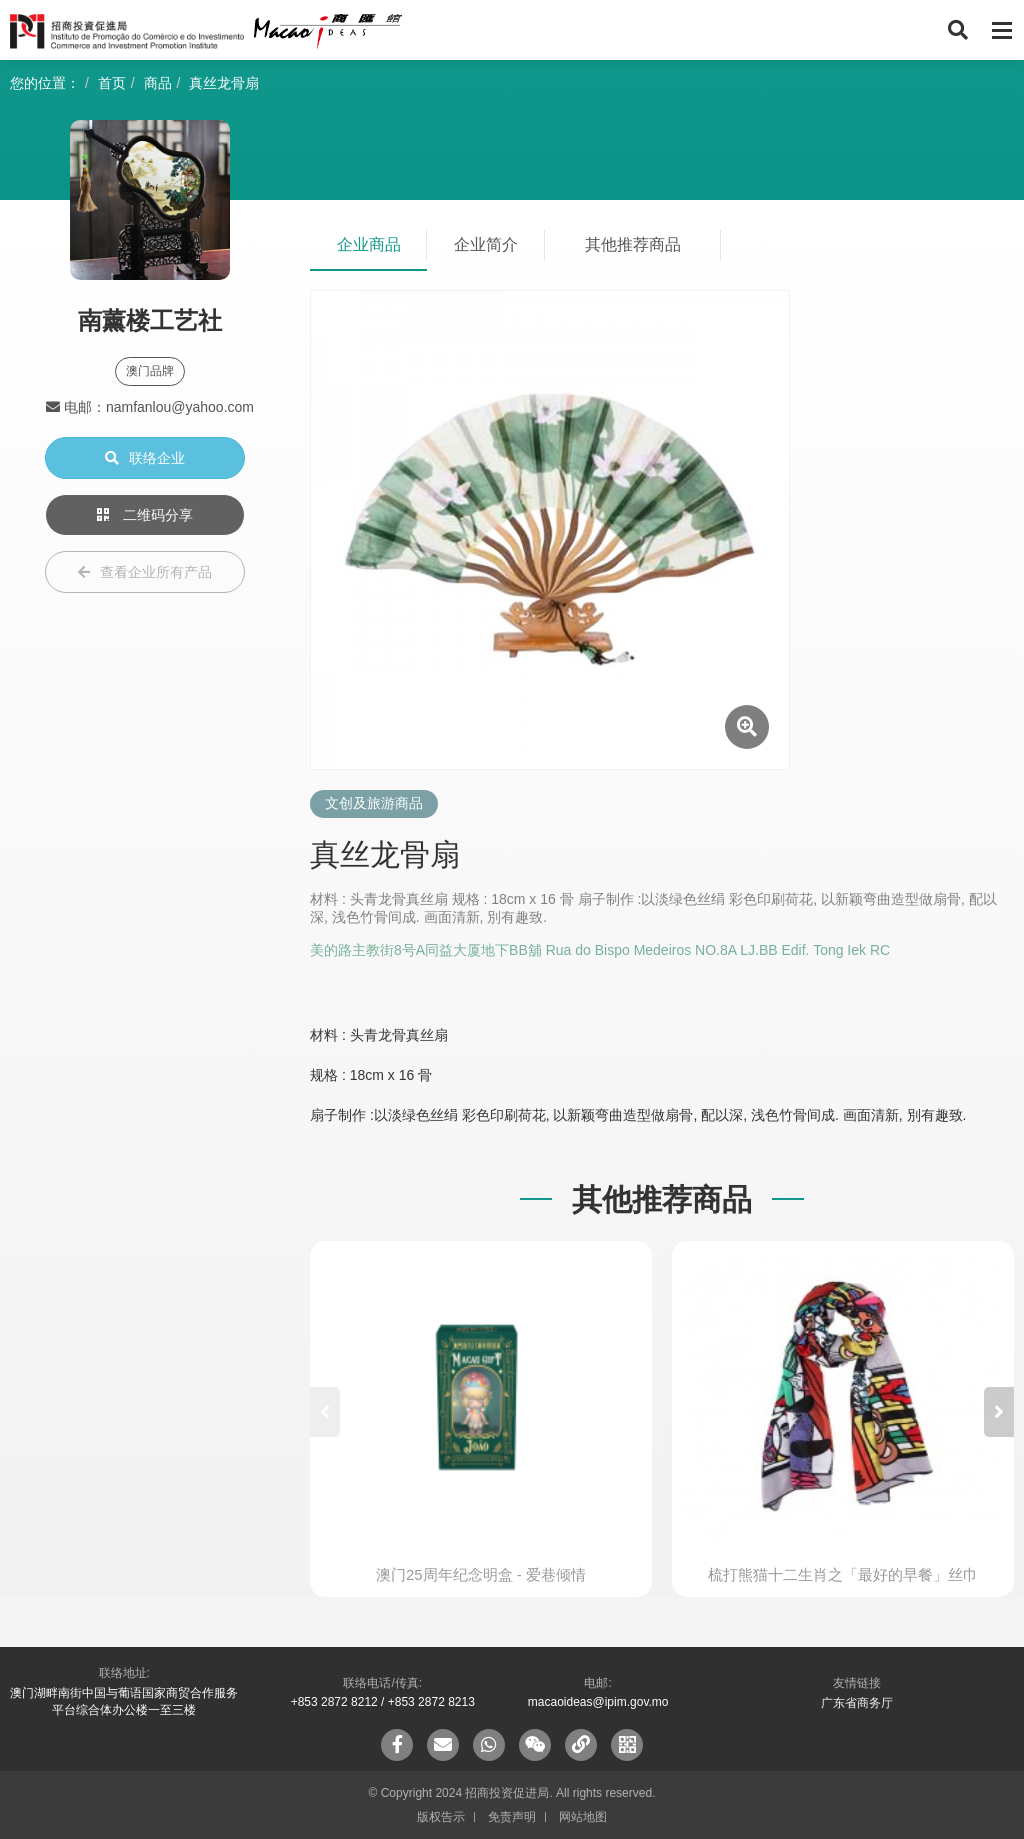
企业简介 (486, 244)
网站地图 (583, 1817)
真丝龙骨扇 (224, 83)
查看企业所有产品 (145, 572)
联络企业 (145, 458)
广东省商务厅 (857, 1703)
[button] (999, 1412)
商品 (158, 83)
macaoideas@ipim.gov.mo (598, 1702)
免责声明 (512, 1817)
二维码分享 (145, 515)
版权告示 (441, 1817)
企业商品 (369, 244)
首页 (112, 83)
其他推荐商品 (633, 244)
